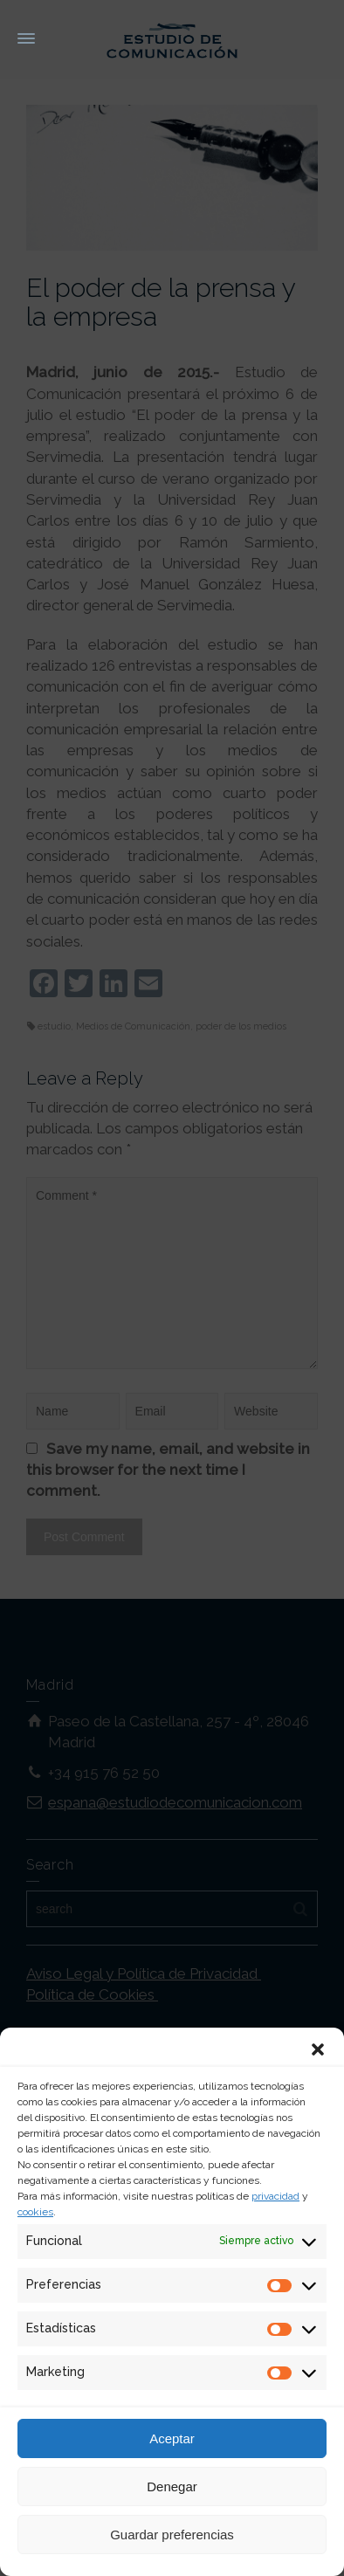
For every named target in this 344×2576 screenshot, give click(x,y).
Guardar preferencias (172, 2534)
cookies (35, 2212)
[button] (318, 2049)
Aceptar (172, 2438)
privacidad (275, 2196)
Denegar (172, 2486)
